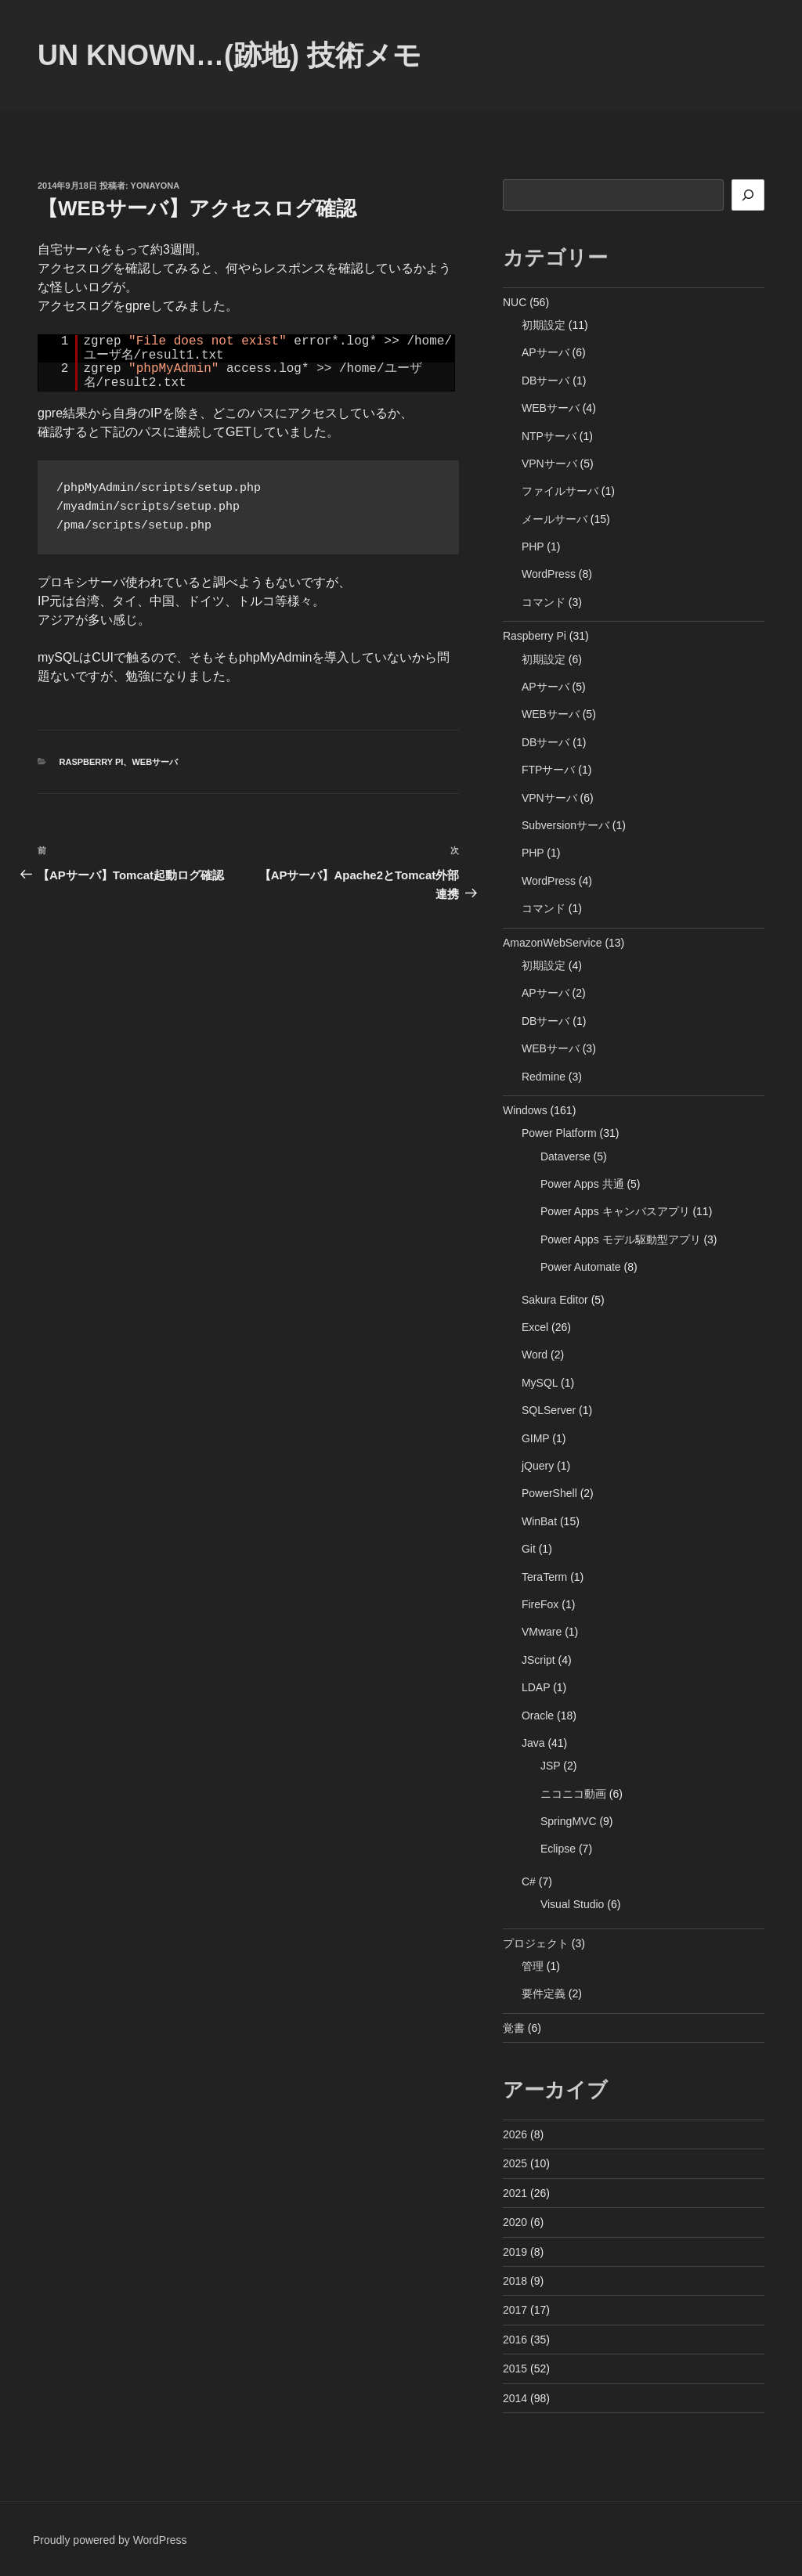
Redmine (543, 1076)
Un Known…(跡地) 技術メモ (229, 55)
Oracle (538, 1715)
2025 (515, 2163)
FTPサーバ (548, 769)
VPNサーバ (549, 463)
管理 (533, 1966)
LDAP (536, 1687)
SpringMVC (568, 1821)
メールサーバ (554, 519)
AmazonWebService (552, 942)
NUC (514, 302)
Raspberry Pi (92, 762)
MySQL (540, 1382)
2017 (515, 2310)
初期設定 (543, 325)
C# (529, 1881)
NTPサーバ (549, 436)
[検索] (748, 195)
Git (529, 1548)
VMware (542, 1631)
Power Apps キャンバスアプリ (615, 1211)
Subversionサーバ (565, 825)
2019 (515, 2252)
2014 (515, 2398)
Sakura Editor (555, 1299)
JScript (538, 1660)
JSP (550, 1765)
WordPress (549, 574)
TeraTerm (544, 1577)
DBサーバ (545, 380)
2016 (515, 2339)
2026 (515, 2134)
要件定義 (543, 1993)
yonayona (155, 185)
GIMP (536, 1438)
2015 (515, 2368)
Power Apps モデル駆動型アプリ (620, 1239)
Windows (525, 1110)
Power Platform (559, 1133)
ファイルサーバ (560, 491)
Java (533, 1743)
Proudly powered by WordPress (110, 2540)
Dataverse (565, 1156)
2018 (515, 2281)
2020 (515, 2222)
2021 (515, 2193)
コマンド (543, 602)
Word (534, 1354)
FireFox (540, 1604)
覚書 (514, 2028)
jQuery (538, 1465)
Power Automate (580, 1267)
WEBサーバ (155, 762)
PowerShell (549, 1493)
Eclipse (558, 1848)
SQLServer (549, 1410)
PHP (533, 546)
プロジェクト (536, 1943)
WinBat (539, 1521)
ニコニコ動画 (573, 1794)
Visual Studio (572, 1904)
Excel (535, 1327)
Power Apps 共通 (582, 1184)
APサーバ (545, 352)
